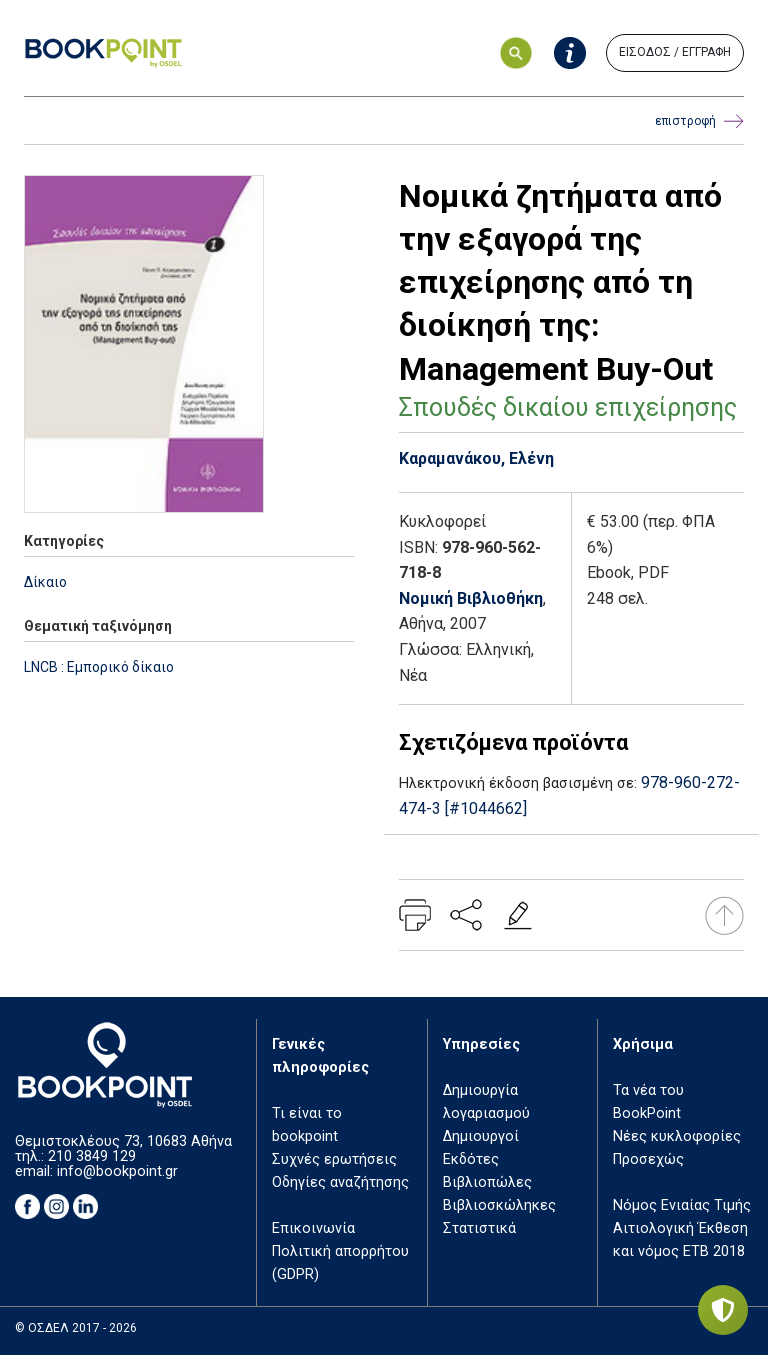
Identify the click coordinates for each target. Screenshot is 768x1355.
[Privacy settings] (723, 1310)
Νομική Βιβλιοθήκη (471, 598)
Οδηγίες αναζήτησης (340, 1182)
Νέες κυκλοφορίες (677, 1136)
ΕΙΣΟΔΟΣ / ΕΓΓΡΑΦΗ (675, 52)
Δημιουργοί (481, 1136)
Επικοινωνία (313, 1228)
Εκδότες (471, 1159)
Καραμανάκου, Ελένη (476, 458)
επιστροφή (699, 121)
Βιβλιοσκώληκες (499, 1205)
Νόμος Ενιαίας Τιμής (682, 1205)
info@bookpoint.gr (117, 1171)
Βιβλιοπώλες (487, 1182)
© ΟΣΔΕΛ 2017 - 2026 (76, 1328)
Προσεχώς (648, 1159)
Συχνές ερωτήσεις (334, 1159)
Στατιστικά (479, 1228)
